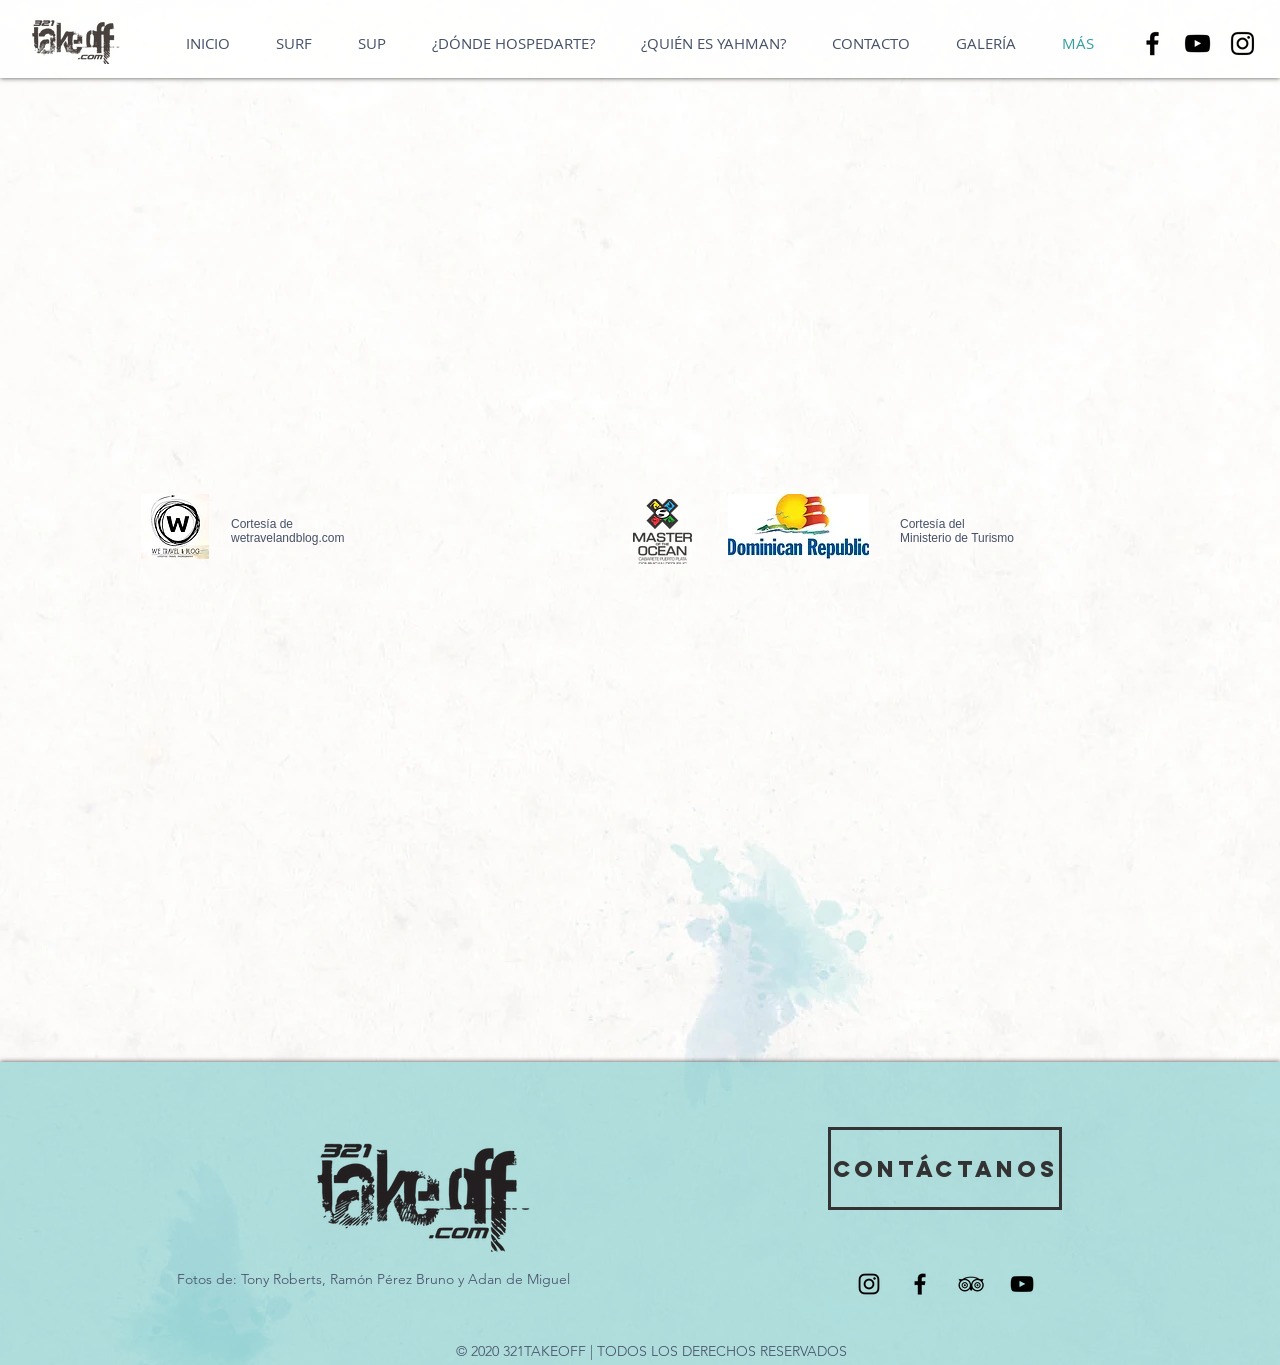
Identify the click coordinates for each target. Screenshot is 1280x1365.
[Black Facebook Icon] (920, 1284)
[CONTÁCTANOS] (945, 1168)
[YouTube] (1197, 43)
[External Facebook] (876, 313)
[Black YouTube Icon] (1022, 1284)
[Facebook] (1152, 43)
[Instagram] (1242, 43)
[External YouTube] (376, 313)
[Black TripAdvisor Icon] (971, 1284)
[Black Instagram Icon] (869, 1284)
